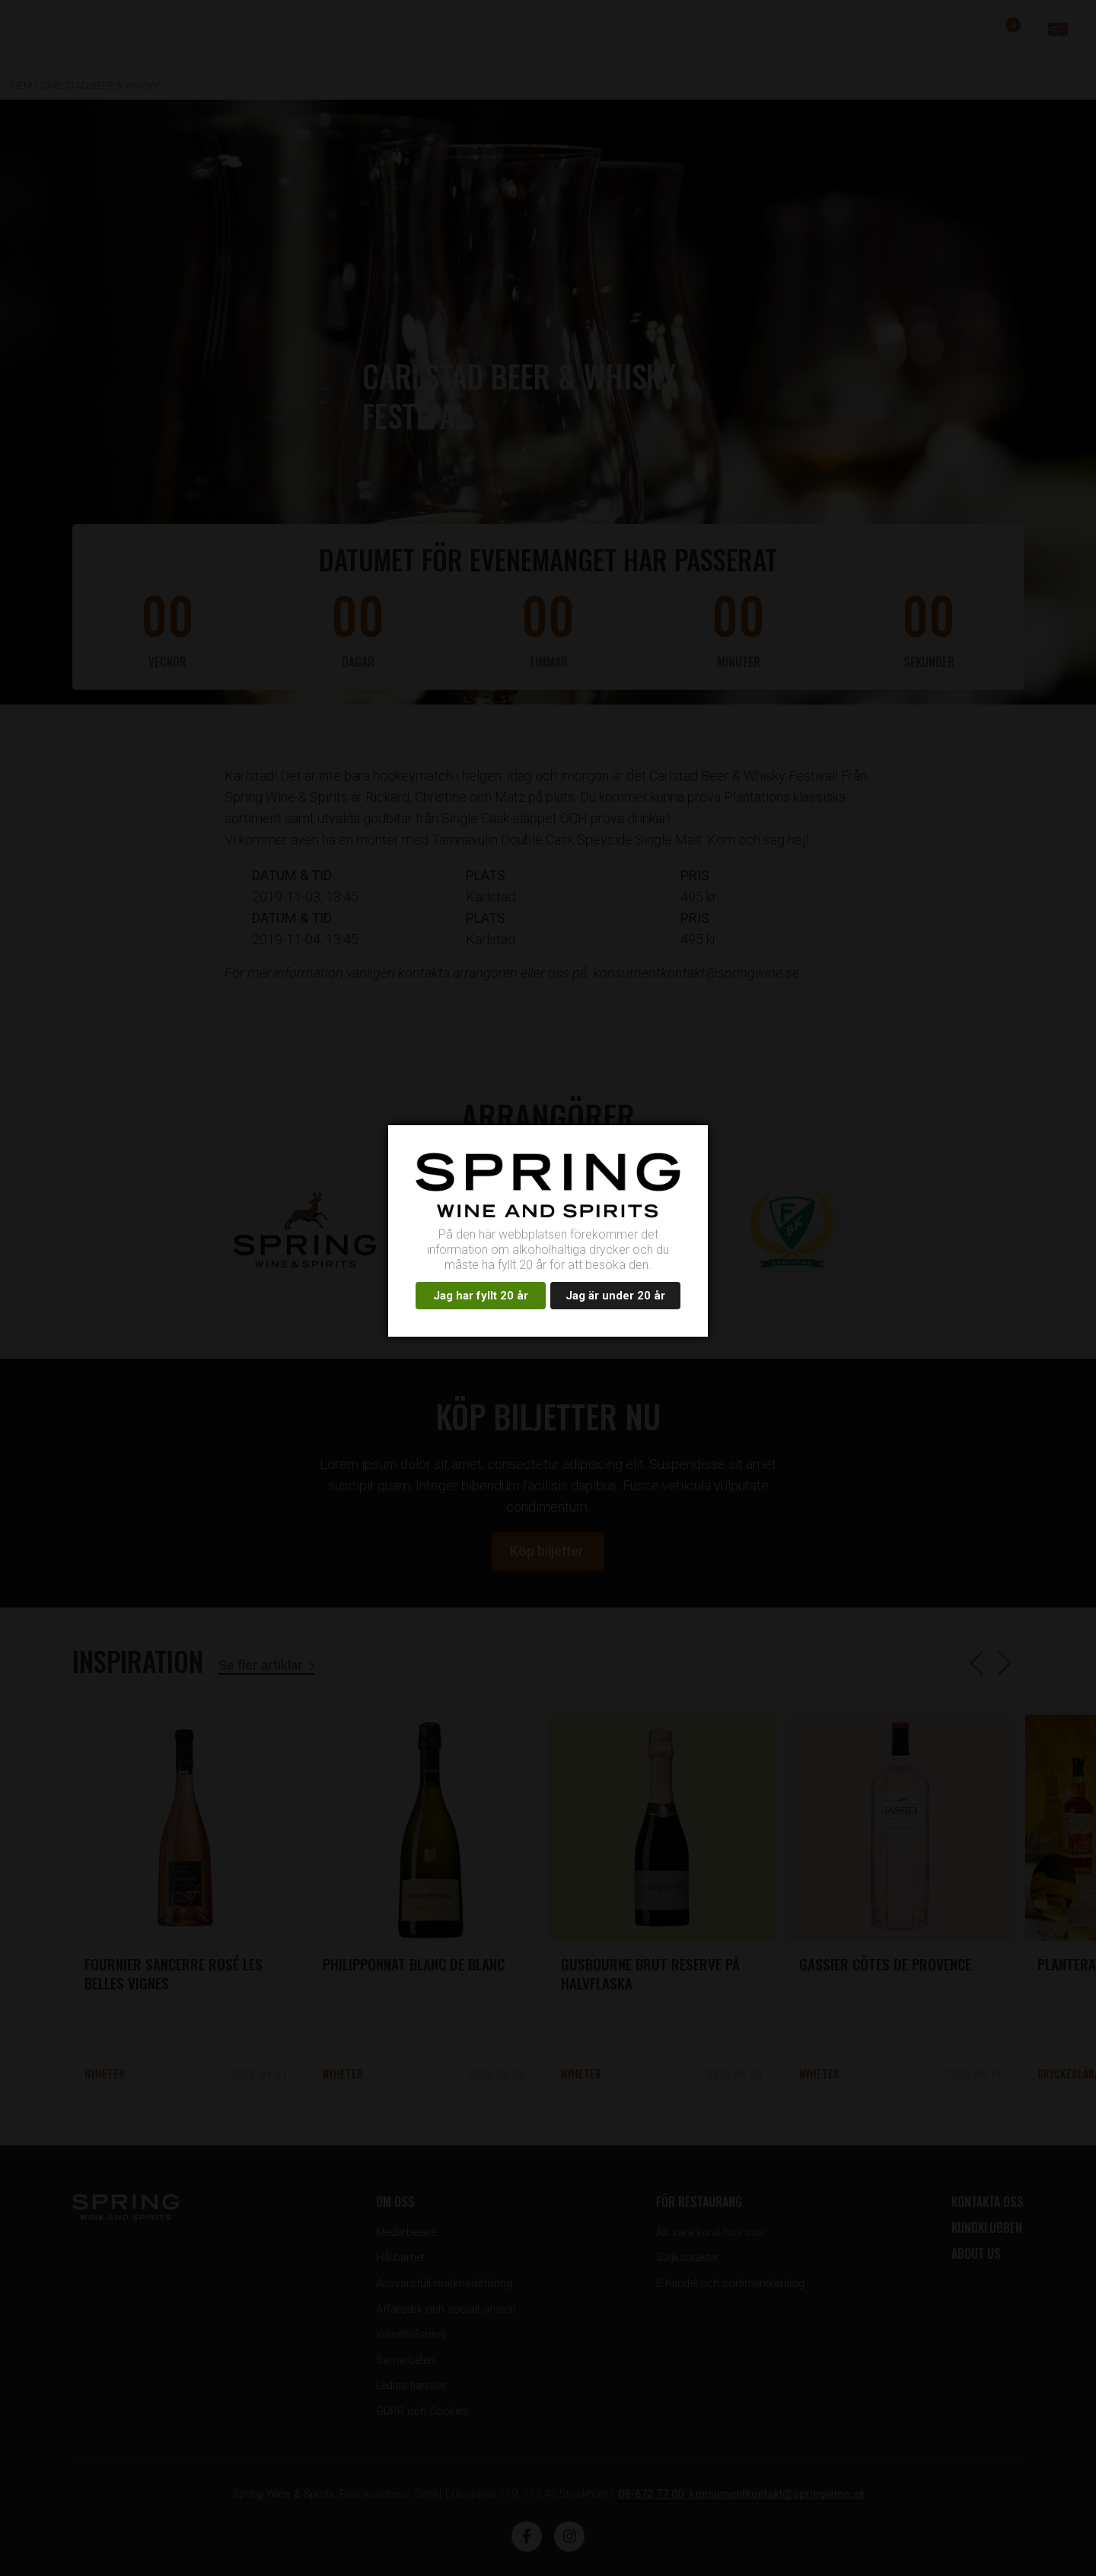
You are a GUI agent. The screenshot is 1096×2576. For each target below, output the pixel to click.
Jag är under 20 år (615, 1295)
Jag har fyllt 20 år (480, 1295)
